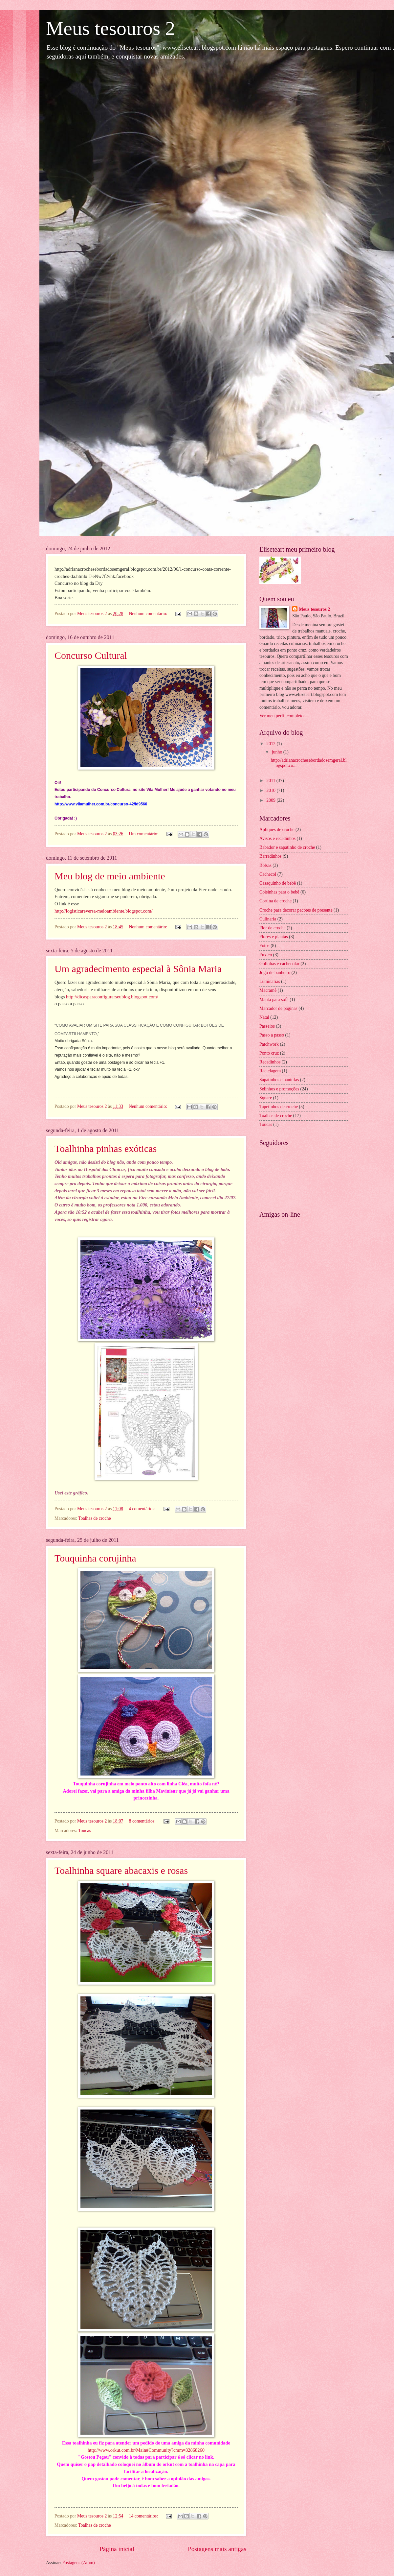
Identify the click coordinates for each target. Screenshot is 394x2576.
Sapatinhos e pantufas (279, 1079)
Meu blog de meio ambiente (110, 876)
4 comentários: (143, 1508)
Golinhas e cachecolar (279, 963)
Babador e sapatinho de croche (287, 847)
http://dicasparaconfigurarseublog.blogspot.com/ (112, 996)
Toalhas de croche (94, 1518)
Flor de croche (272, 927)
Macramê (267, 990)
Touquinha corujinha (95, 1558)
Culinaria (267, 919)
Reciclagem (270, 1070)
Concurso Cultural (91, 655)
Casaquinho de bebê (277, 883)
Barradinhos (270, 856)
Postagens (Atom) (78, 2562)
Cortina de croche (275, 900)
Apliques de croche (277, 829)
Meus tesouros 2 (314, 609)
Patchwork (269, 1044)
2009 (271, 800)
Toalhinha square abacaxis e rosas (121, 1870)
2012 (271, 743)
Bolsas (265, 865)
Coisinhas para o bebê (279, 892)
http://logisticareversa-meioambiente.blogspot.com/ (103, 911)
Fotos (264, 945)
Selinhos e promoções (279, 1088)
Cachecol (267, 874)
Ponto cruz (269, 1053)
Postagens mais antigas (217, 2548)
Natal (264, 1017)
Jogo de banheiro (274, 972)
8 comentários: (143, 1821)
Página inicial (116, 2548)
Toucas (84, 1830)
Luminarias (269, 981)
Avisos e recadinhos (277, 838)
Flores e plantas (273, 936)
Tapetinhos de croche (278, 1106)
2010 (271, 790)
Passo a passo (271, 1035)
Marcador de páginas (278, 1008)
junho (277, 752)
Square (265, 1097)
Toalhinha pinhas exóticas (106, 1148)
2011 (271, 780)
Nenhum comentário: (148, 613)
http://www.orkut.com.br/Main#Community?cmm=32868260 (146, 2450)
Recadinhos (269, 1062)
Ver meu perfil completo (281, 715)
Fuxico (265, 954)
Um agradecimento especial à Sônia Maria (138, 968)
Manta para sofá (274, 999)
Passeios (267, 1026)
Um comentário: (144, 833)
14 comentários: (144, 2516)
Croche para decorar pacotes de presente (296, 910)
